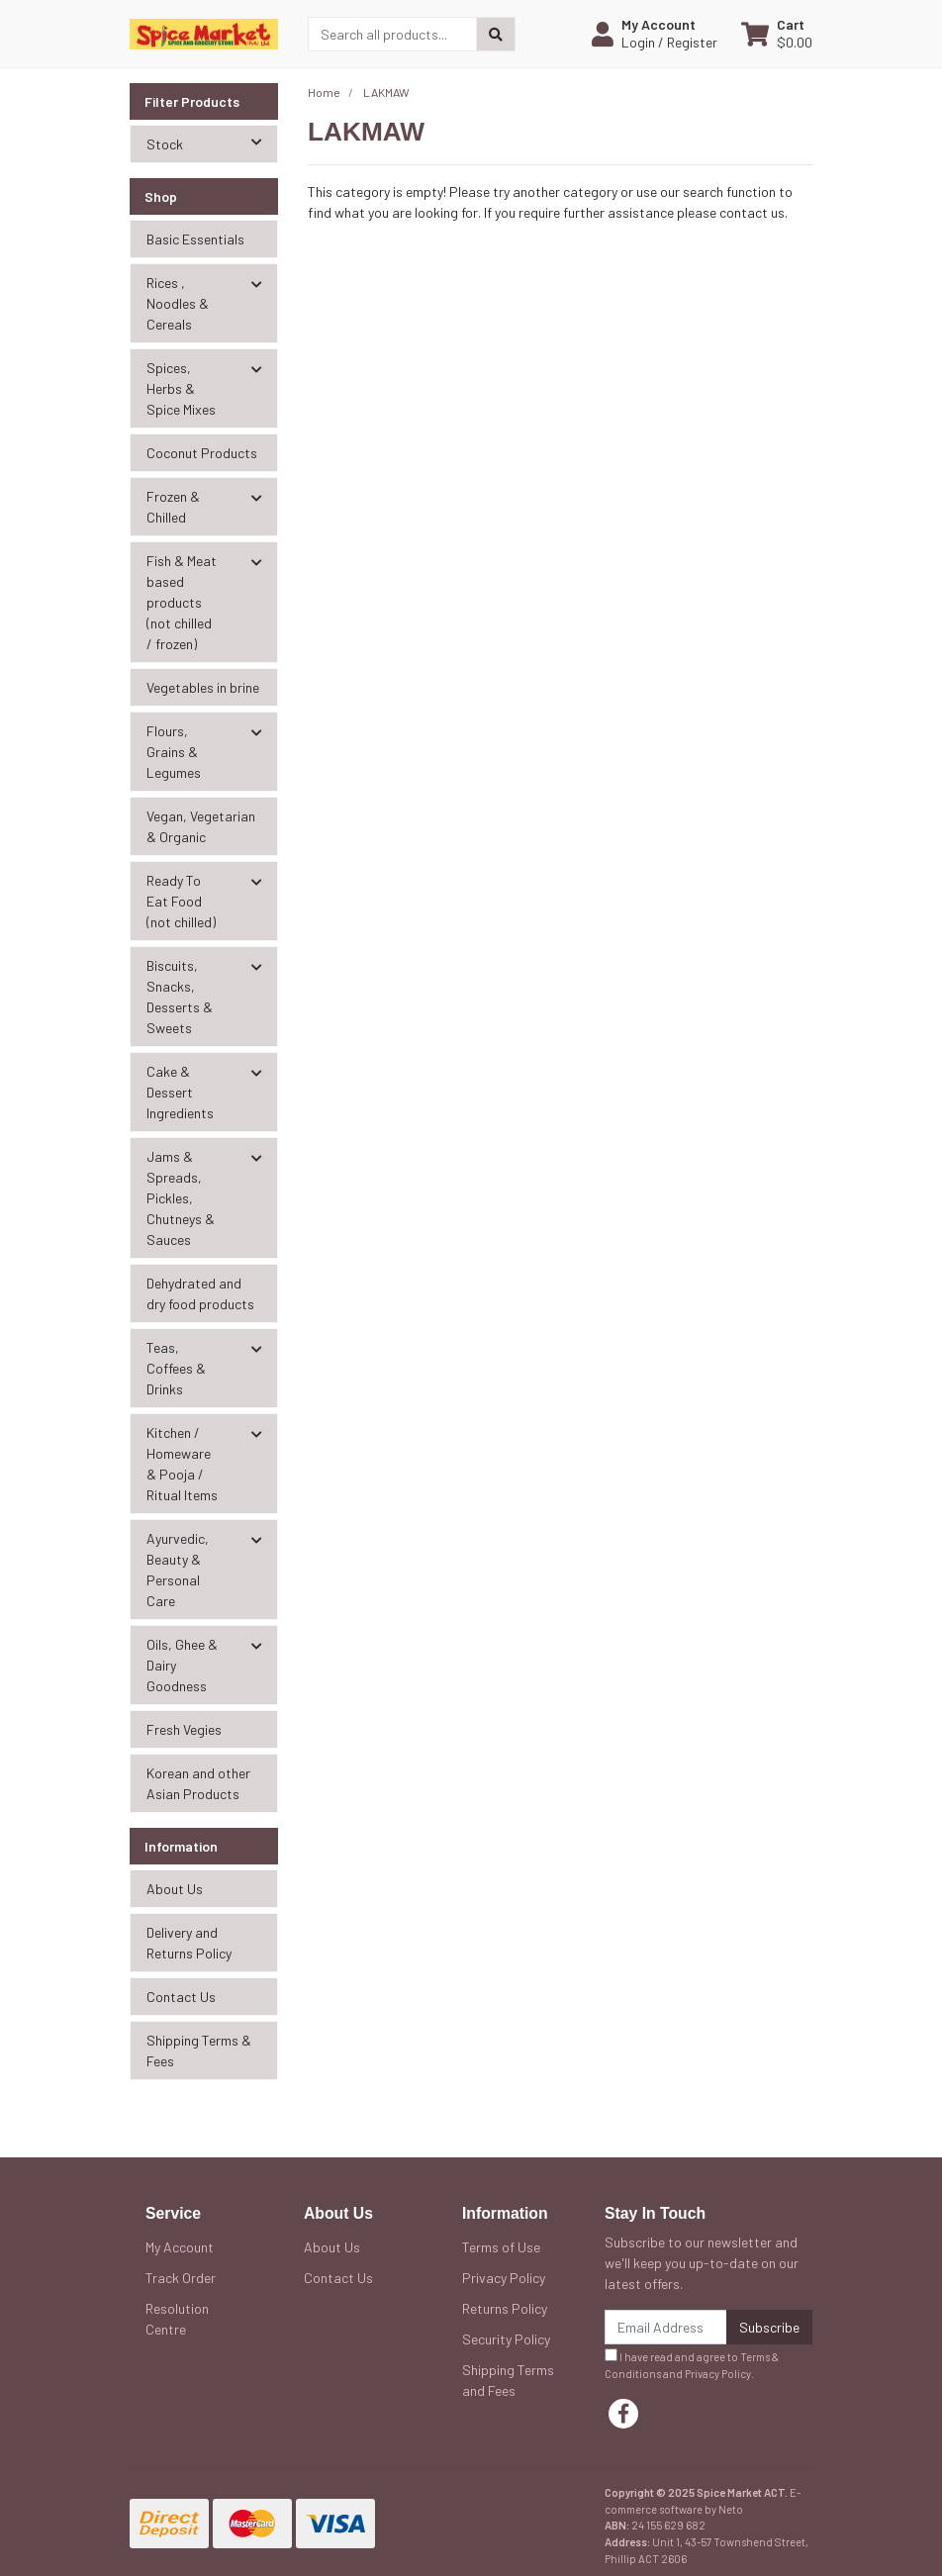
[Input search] (392, 34)
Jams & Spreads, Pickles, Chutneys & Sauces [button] (180, 1198)
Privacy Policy (503, 2277)
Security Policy (506, 2339)
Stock (211, 142)
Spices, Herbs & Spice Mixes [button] (181, 388)
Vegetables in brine (202, 687)
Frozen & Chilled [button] (173, 506)
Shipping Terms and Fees (508, 2380)
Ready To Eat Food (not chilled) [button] (181, 901)
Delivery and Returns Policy (189, 1942)
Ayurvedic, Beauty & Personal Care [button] (177, 1569)
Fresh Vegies (184, 1729)
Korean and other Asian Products (198, 1783)
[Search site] (496, 34)
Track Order (180, 2277)
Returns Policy (504, 2308)
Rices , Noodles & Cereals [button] (177, 303)
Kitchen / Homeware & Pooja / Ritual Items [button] (182, 1463)
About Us (174, 1888)
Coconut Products (201, 452)
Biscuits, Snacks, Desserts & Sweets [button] (179, 996)
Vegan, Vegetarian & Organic (200, 826)
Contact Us (181, 1996)
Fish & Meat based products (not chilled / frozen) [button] (181, 602)
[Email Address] (666, 2327)
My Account (179, 2247)
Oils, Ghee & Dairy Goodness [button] (182, 1665)
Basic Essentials (195, 239)
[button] (654, 33)
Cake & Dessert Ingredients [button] (180, 1092)
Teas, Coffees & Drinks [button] (176, 1368)
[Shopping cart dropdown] (776, 33)
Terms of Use (501, 2247)
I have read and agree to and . (692, 2364)
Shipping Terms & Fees (198, 2050)
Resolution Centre (177, 2318)
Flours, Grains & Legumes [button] (173, 751)
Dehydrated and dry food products (200, 1293)
